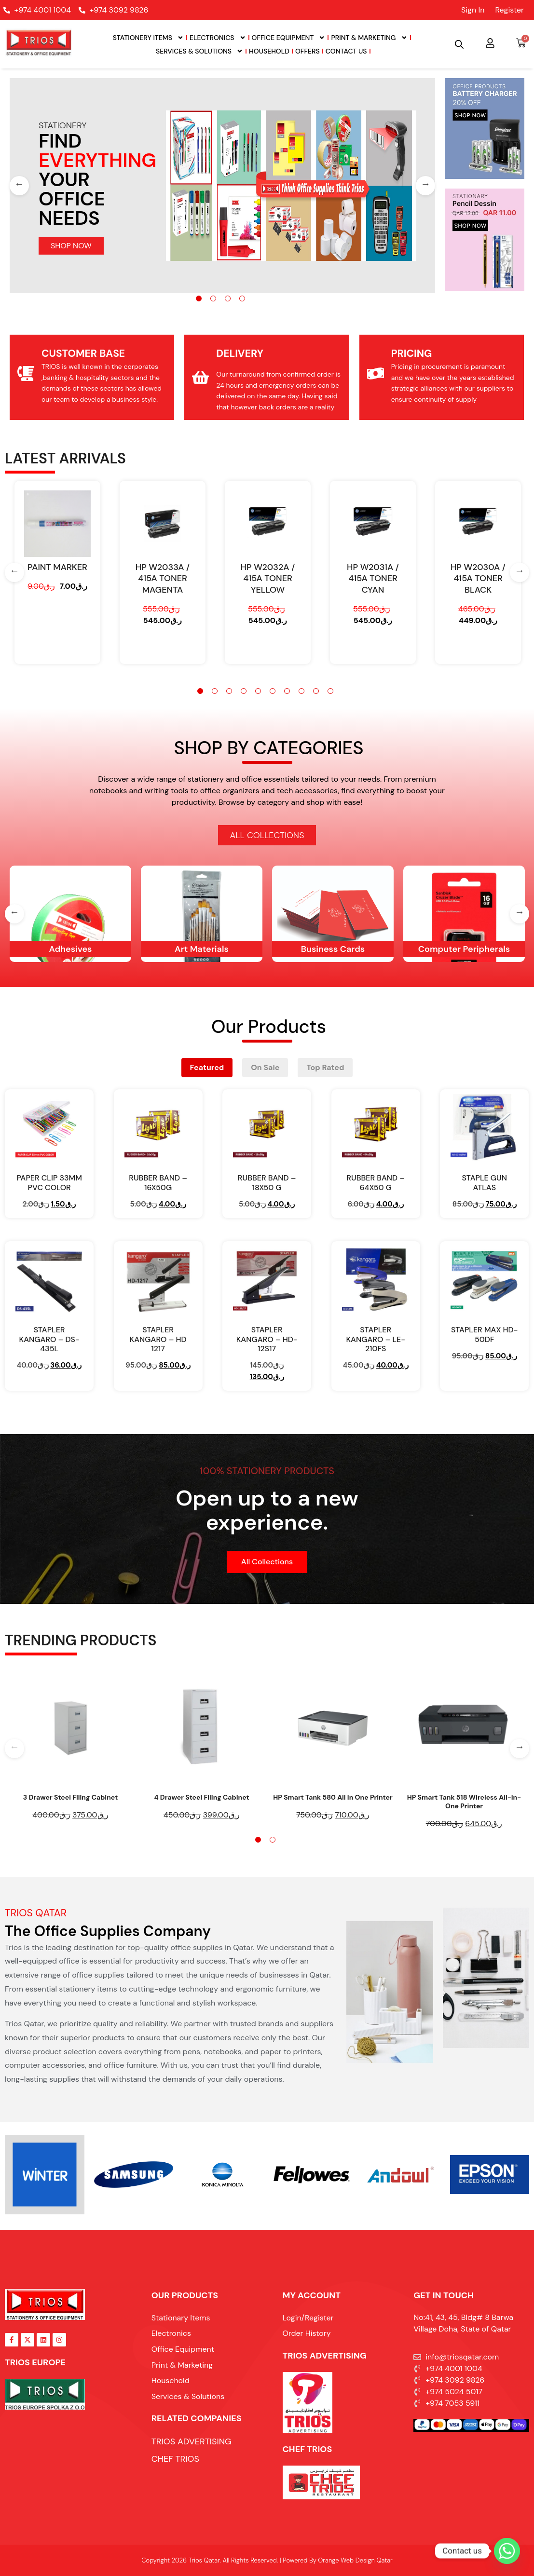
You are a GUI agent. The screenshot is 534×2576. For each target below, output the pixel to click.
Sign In (472, 10)
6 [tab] (272, 691)
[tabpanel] (223, 185)
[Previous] (19, 185)
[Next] (425, 185)
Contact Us (346, 51)
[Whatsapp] (507, 2551)
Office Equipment (289, 37)
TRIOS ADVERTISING (325, 2355)
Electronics (218, 37)
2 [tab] (213, 298)
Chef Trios (307, 2449)
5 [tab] (258, 691)
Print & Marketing (369, 37)
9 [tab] (316, 691)
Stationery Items (148, 37)
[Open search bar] (459, 44)
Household (269, 51)
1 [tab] (199, 298)
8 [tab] (301, 691)
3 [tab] (228, 298)
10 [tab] (330, 691)
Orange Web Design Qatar (355, 2560)
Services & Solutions (199, 51)
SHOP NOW (71, 246)
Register (509, 10)
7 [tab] (287, 691)
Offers (307, 51)
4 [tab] (242, 298)
